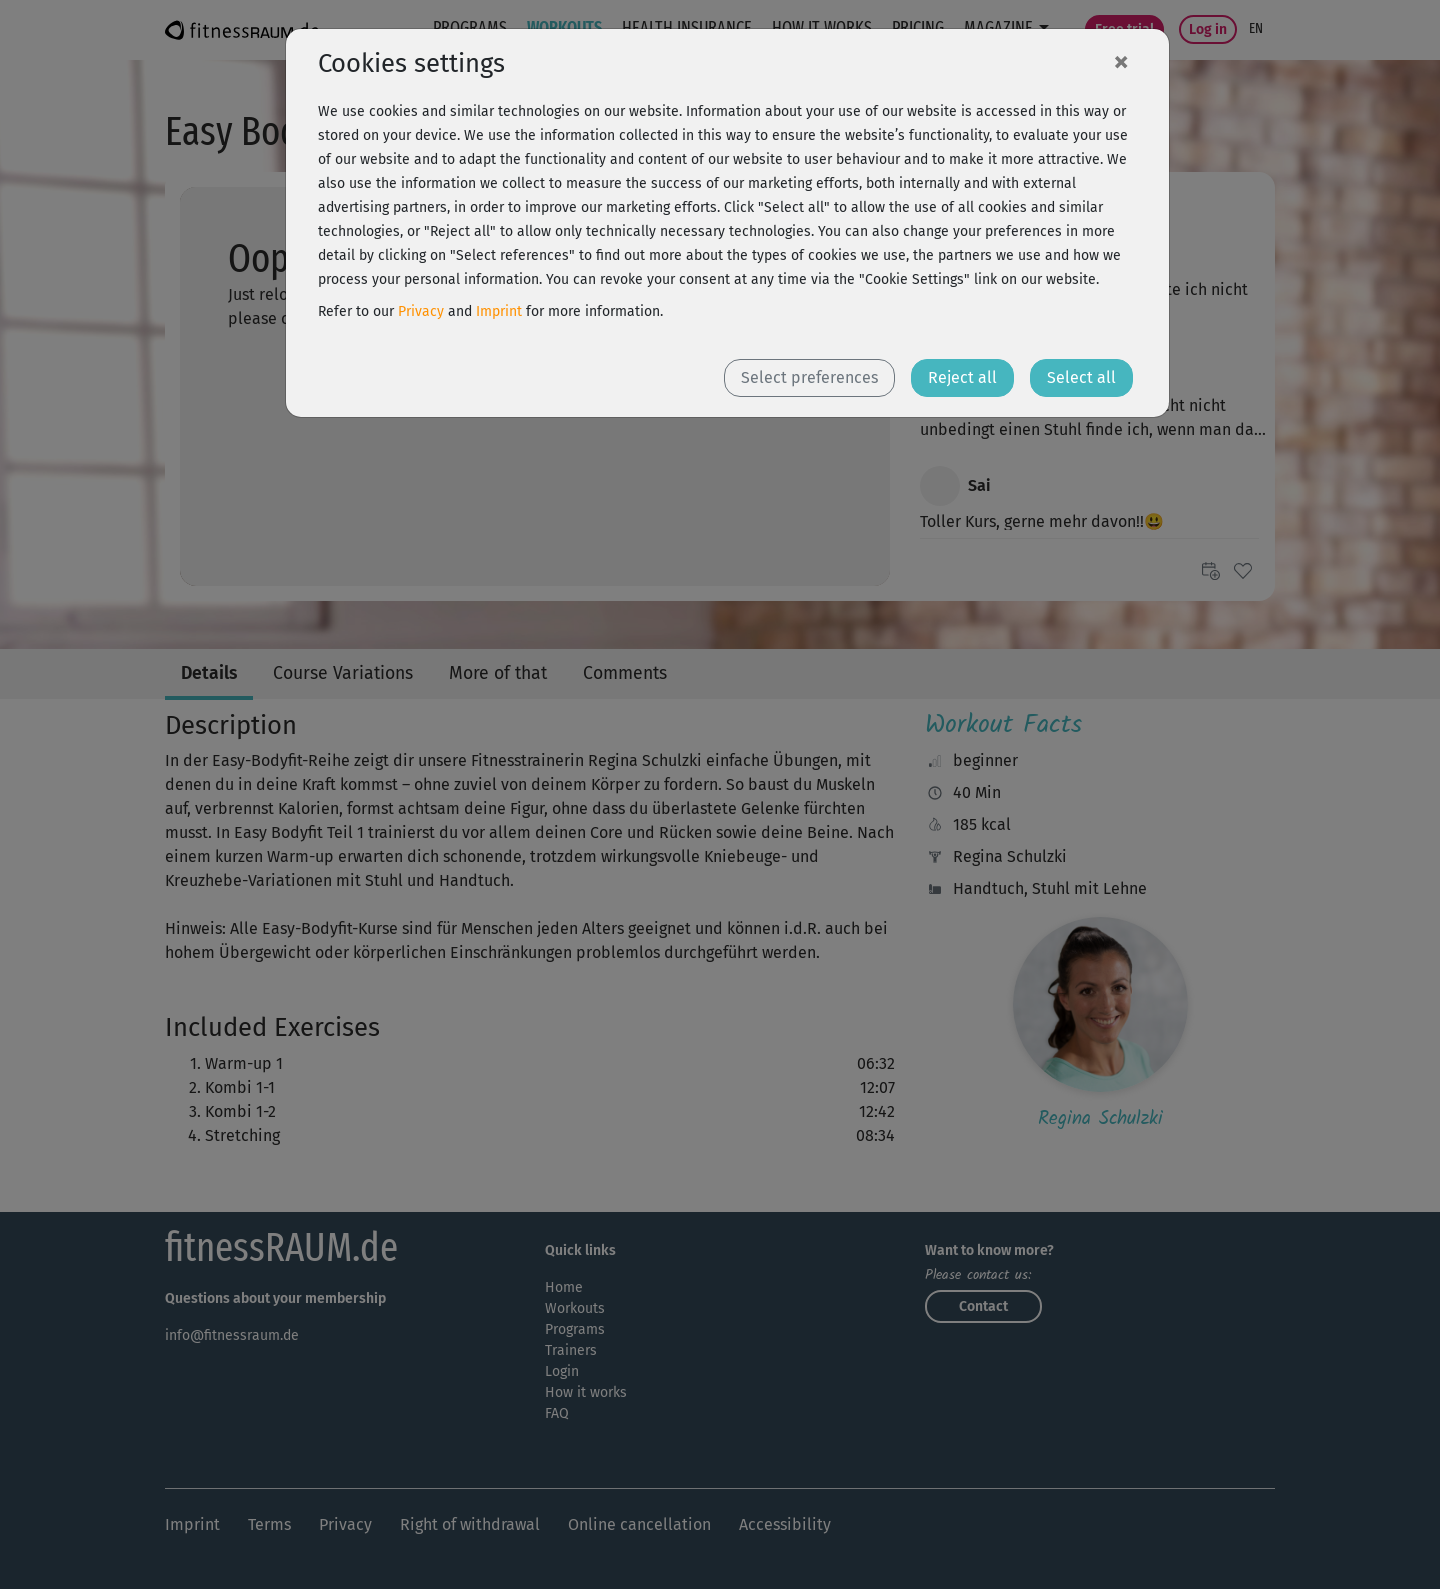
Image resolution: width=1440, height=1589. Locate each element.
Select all (1081, 377)
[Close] (1121, 61)
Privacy (421, 311)
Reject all (962, 377)
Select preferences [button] (809, 377)
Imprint (499, 311)
